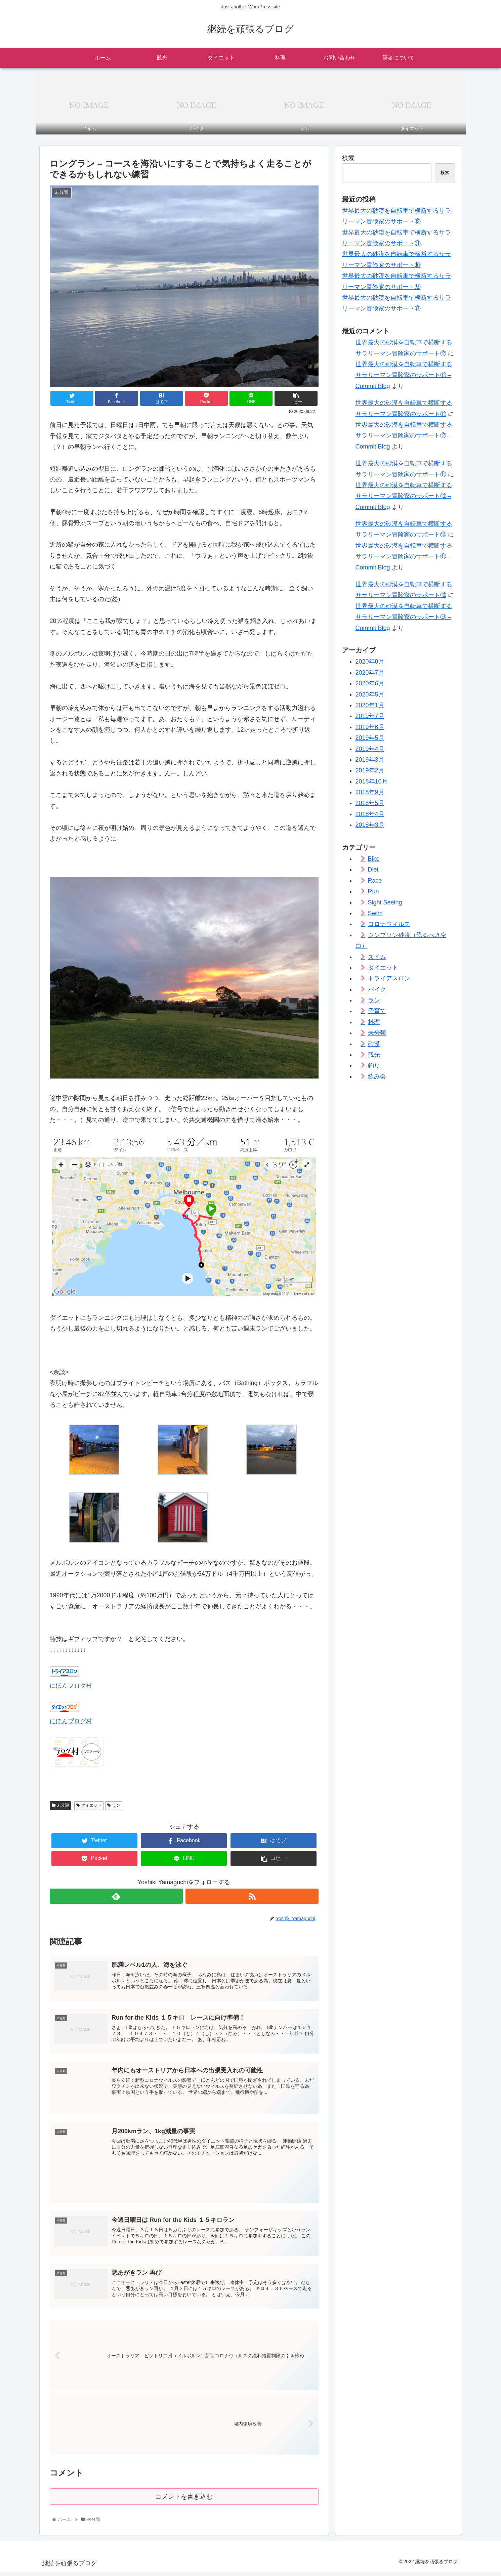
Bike (374, 858)
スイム (377, 957)
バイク (377, 989)
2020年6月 (370, 683)
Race (375, 880)
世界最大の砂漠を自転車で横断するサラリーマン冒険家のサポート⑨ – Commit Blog (404, 617)
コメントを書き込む (184, 2500)
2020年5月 (370, 694)
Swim (375, 913)
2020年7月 (370, 672)
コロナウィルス (389, 924)
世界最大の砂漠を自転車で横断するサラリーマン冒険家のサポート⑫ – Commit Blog (404, 435)
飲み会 (377, 1076)
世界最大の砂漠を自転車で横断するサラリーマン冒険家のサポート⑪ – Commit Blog (404, 375)
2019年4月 (370, 749)
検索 (348, 158)
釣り (374, 1065)
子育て (377, 1011)
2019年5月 (370, 737)
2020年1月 (370, 705)
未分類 (60, 1805)
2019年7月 (370, 716)
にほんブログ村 (71, 1685)
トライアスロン (389, 978)
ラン (113, 1805)
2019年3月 (370, 759)
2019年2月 (370, 770)
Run (373, 891)
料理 (374, 1022)
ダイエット (88, 1805)
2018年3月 (370, 824)
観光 (374, 1054)
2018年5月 (370, 803)
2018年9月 (370, 792)
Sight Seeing (385, 902)
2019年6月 (370, 727)
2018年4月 (370, 814)
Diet (373, 869)
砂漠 (374, 1044)
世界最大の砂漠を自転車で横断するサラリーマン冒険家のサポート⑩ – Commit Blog (404, 496)
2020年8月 (370, 661)
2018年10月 (372, 781)
